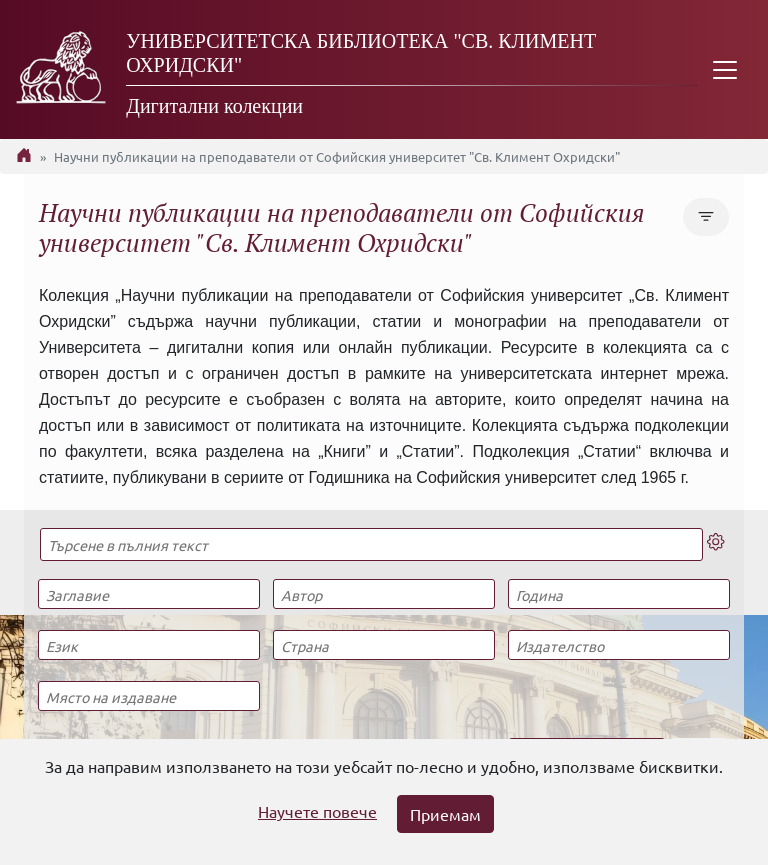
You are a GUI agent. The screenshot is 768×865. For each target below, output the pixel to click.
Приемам (445, 814)
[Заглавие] (149, 594)
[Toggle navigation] (725, 69)
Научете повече (317, 811)
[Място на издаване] (149, 696)
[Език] (149, 645)
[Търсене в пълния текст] (371, 544)
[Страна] (384, 645)
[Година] (619, 594)
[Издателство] (619, 645)
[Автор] (384, 594)
